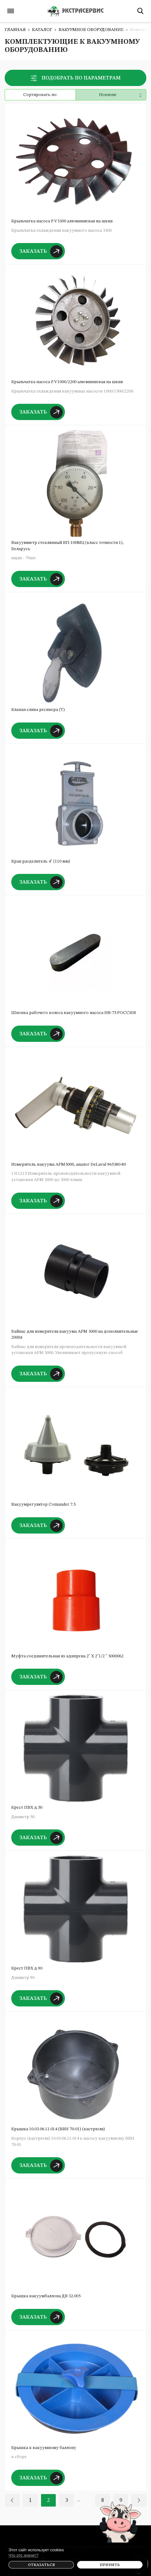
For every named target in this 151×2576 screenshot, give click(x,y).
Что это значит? (23, 2555)
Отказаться (41, 2565)
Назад (12, 2500)
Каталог (42, 30)
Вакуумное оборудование (91, 30)
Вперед (138, 2500)
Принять (110, 2565)
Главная (15, 30)
